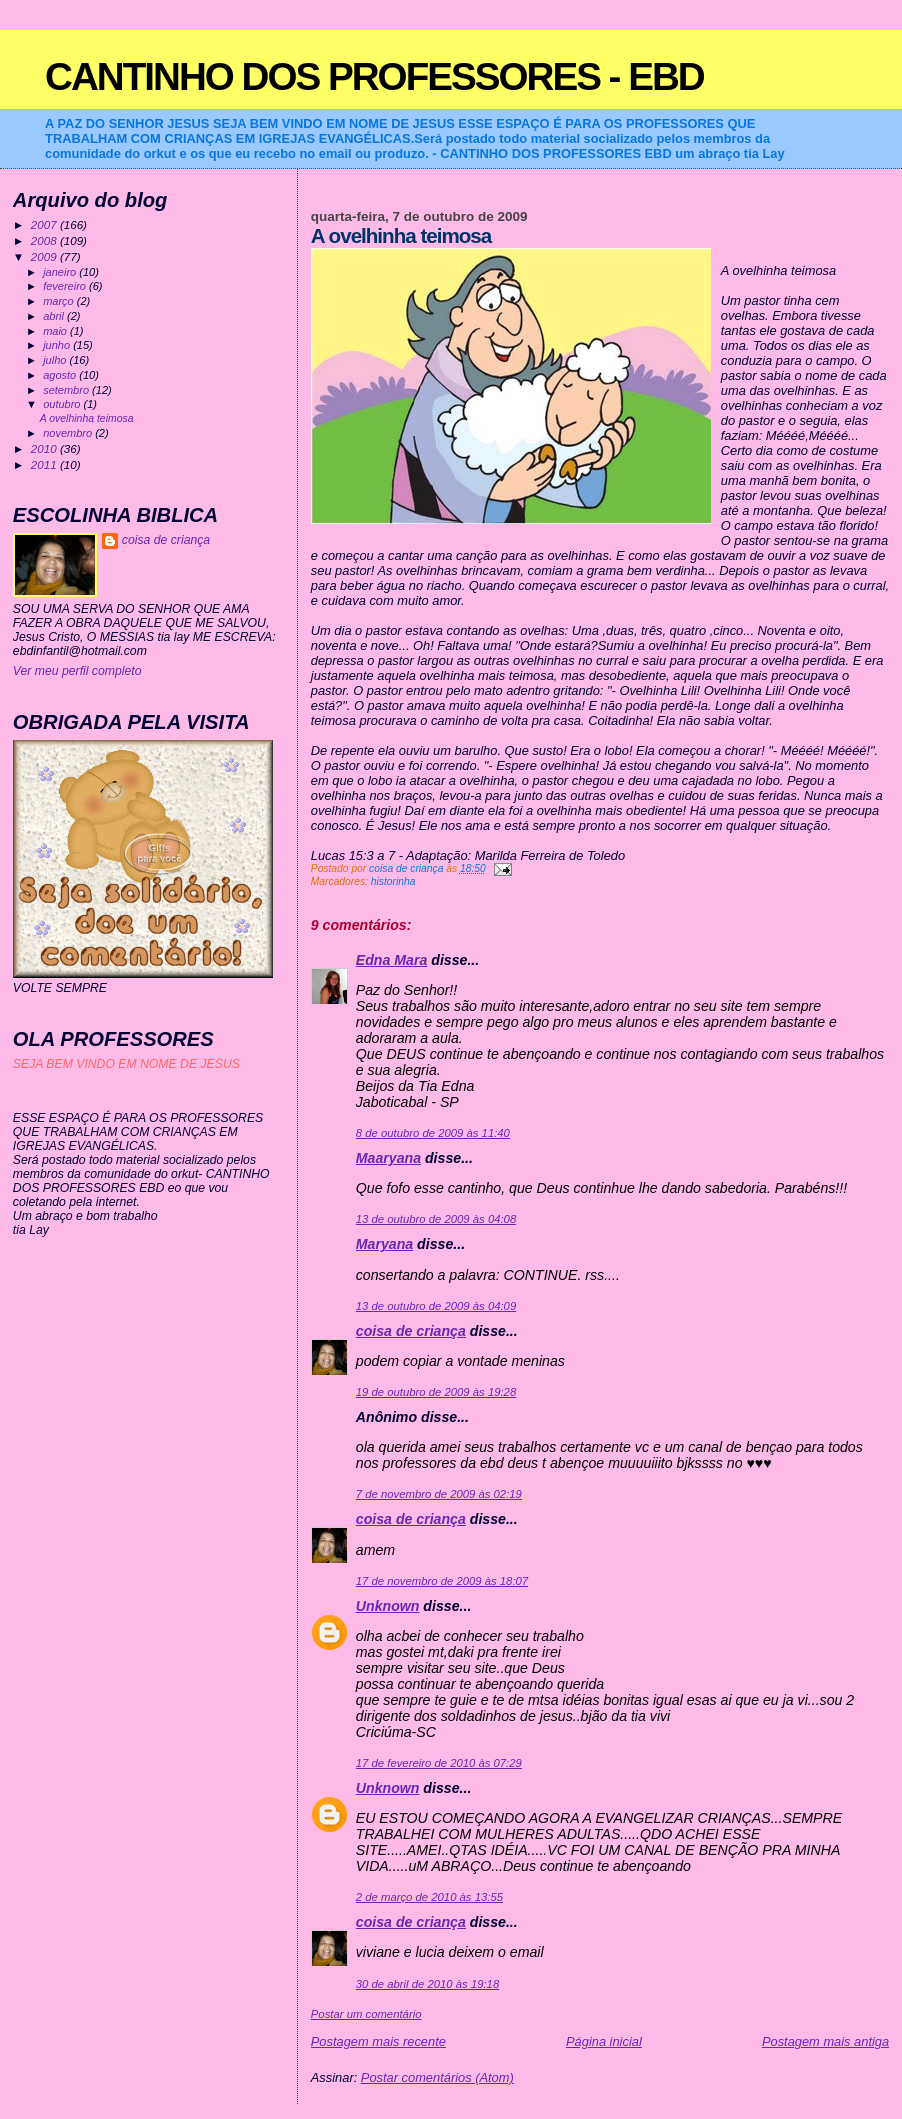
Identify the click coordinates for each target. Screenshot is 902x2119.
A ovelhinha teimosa (87, 418)
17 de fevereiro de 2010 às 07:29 (439, 1763)
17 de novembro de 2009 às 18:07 (442, 1581)
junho (58, 345)
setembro (67, 390)
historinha (393, 881)
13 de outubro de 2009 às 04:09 (436, 1306)
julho (56, 360)
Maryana (384, 1244)
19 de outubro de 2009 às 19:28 (436, 1392)
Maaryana (388, 1158)
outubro (63, 404)
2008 (45, 240)
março (60, 301)
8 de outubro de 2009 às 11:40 (433, 1133)
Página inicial (604, 2041)
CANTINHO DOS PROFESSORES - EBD (374, 76)
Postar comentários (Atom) (437, 2077)
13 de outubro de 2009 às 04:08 (436, 1219)
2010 (45, 448)
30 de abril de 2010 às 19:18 (427, 1984)
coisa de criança (411, 1331)
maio (56, 331)
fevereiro (66, 286)
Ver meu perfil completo (77, 671)
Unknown (388, 1606)
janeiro (61, 272)
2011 (45, 464)
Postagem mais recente (378, 2041)
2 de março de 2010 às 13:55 (429, 1897)
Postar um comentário (366, 2014)
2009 (45, 256)
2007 (45, 224)
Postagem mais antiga (825, 2041)
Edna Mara (392, 960)
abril (55, 316)
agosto (61, 375)
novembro (69, 433)
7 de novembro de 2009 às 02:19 (439, 1494)
